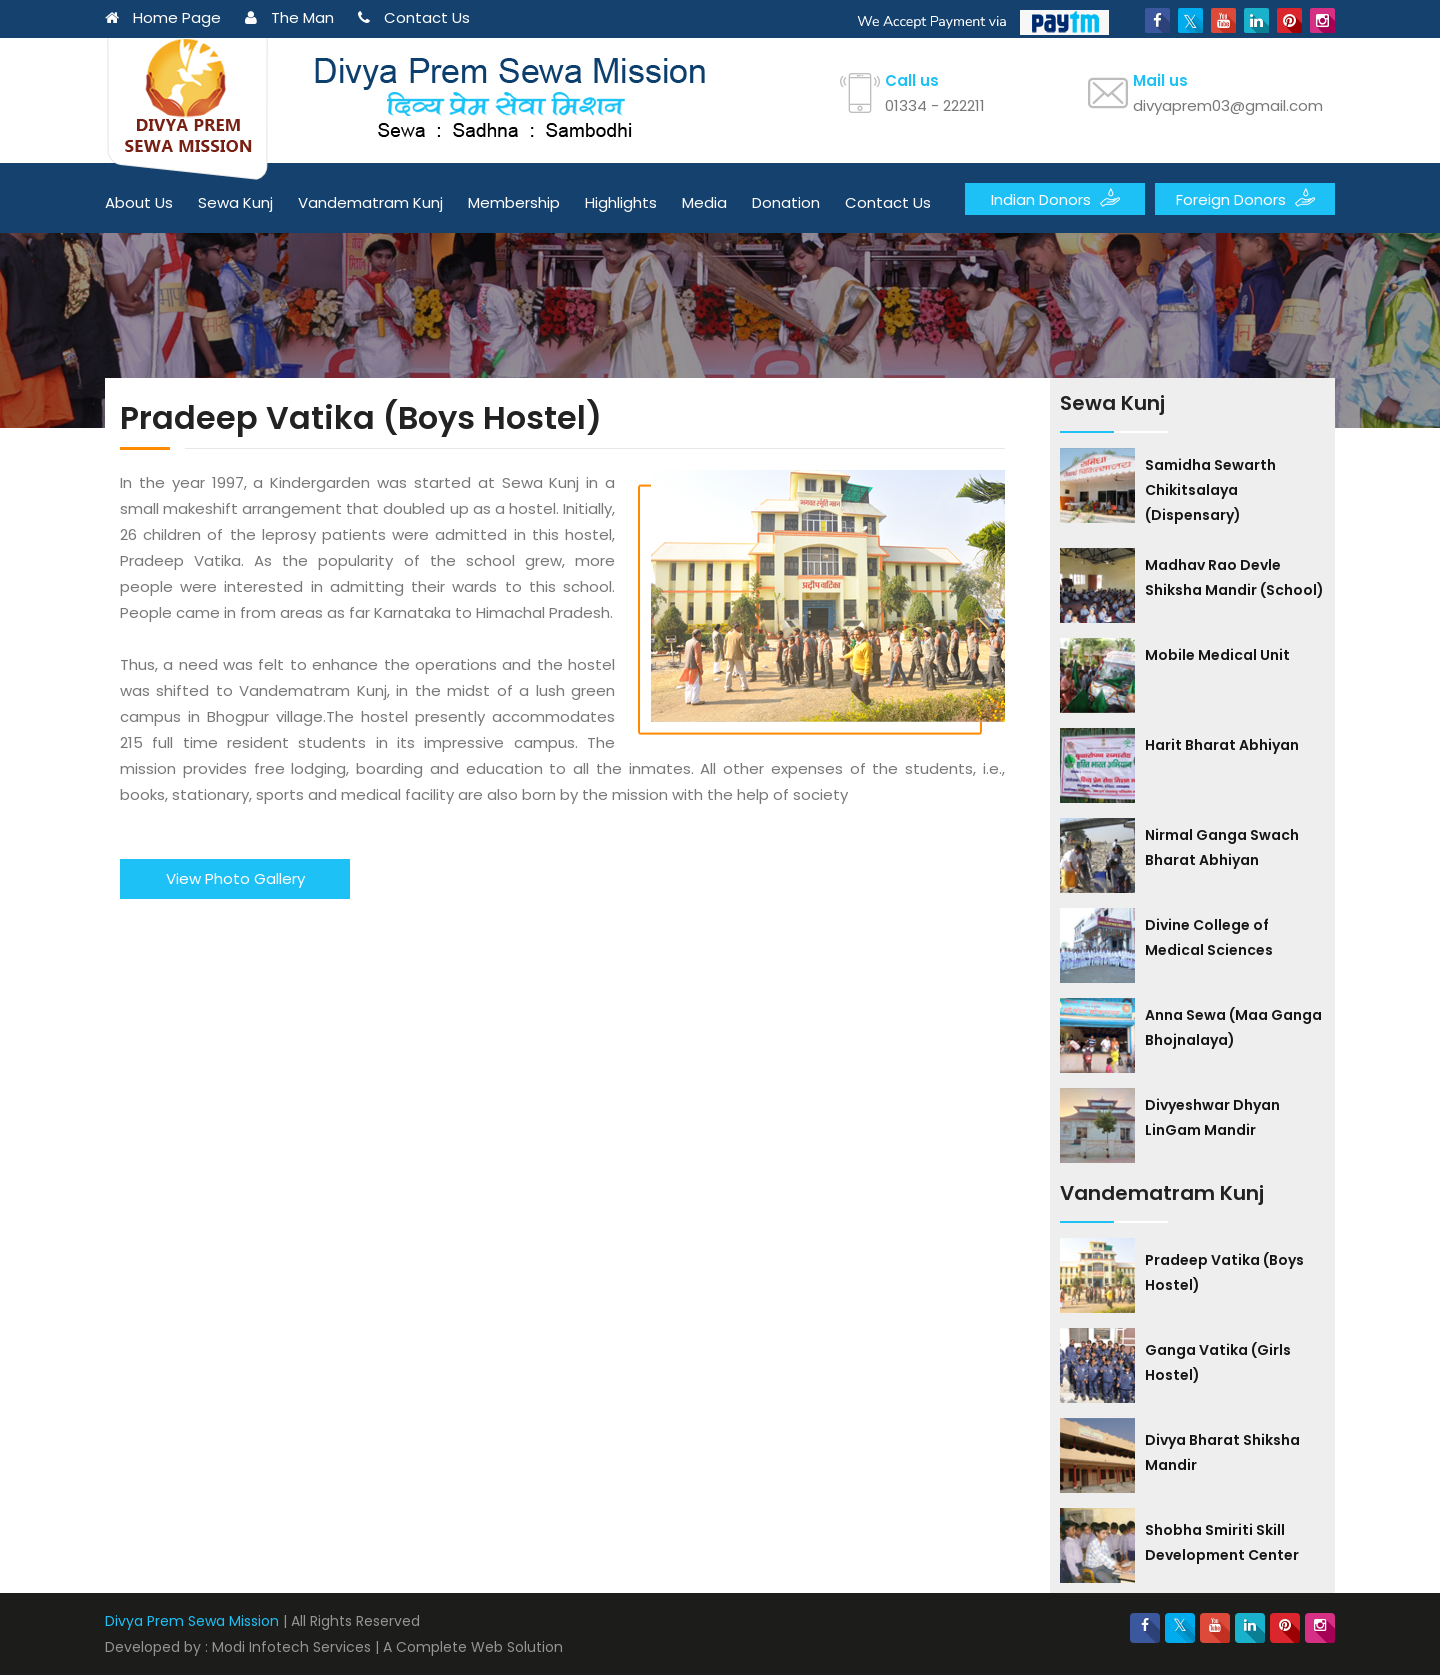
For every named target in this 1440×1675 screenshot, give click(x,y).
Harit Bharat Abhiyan (1222, 745)
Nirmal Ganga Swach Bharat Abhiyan (1222, 847)
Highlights (621, 202)
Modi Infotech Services (291, 1647)
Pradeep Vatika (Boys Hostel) (1224, 1272)
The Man (289, 17)
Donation (786, 202)
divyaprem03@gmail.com (1228, 105)
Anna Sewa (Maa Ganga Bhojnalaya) (1233, 1027)
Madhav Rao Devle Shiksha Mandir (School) (1234, 577)
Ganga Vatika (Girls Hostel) (1218, 1362)
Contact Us (414, 17)
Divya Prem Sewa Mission (192, 1621)
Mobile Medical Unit (1217, 655)
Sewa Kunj (235, 202)
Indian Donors (1055, 198)
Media (704, 202)
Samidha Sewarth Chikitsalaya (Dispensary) (1210, 490)
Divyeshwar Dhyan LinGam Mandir (1212, 1117)
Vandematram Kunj (370, 202)
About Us (139, 202)
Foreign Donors (1245, 198)
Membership (514, 202)
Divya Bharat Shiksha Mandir (1222, 1452)
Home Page (163, 17)
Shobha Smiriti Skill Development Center (1222, 1542)
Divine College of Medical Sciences (1209, 937)
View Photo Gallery (235, 878)
